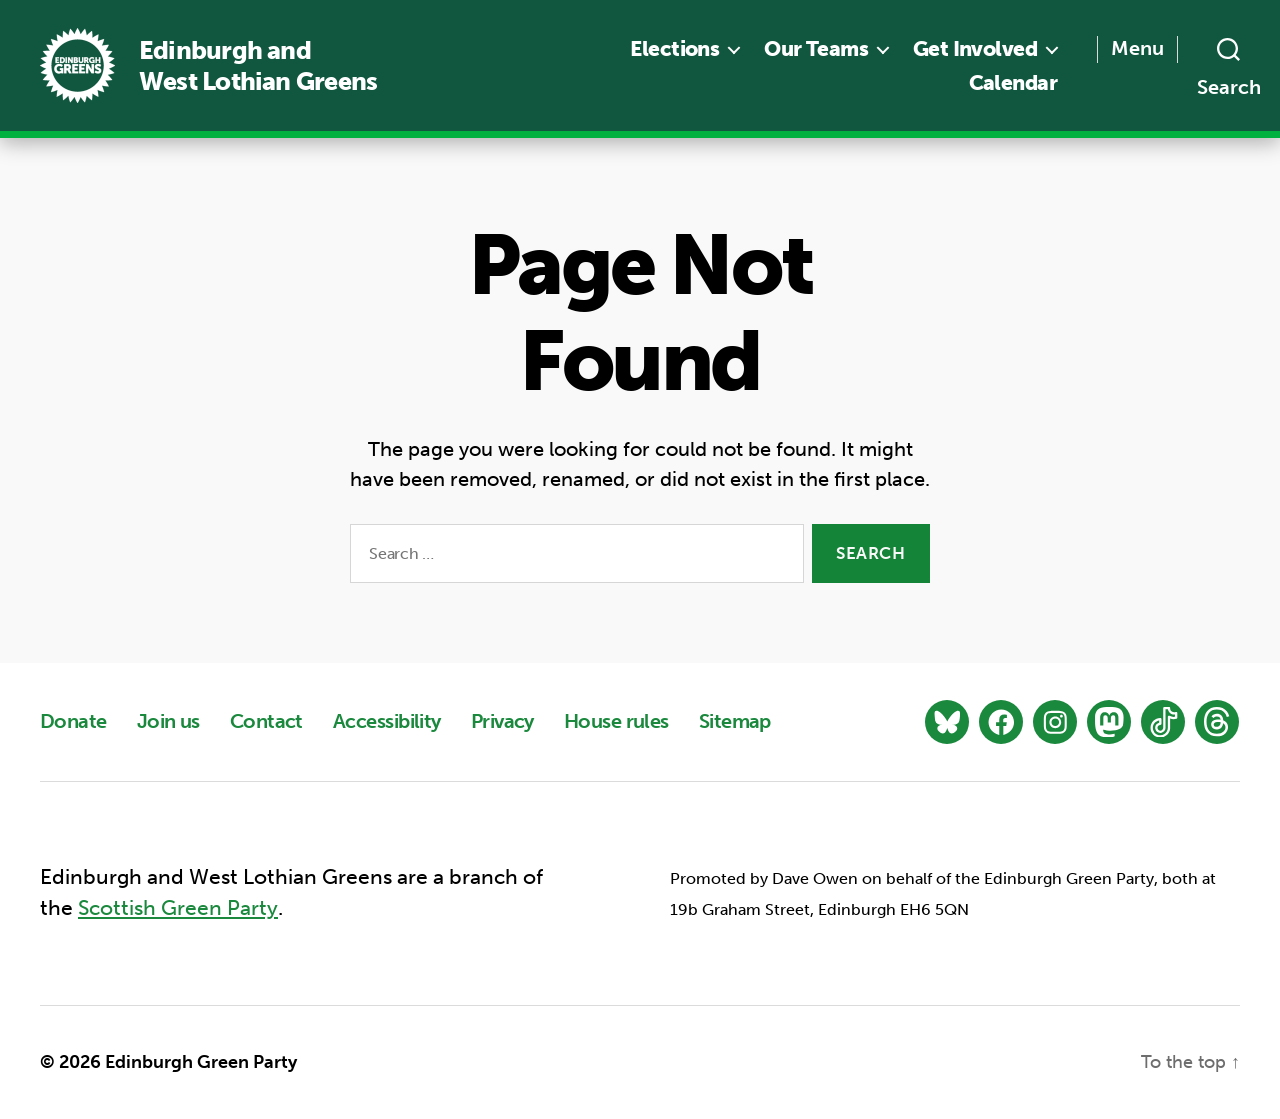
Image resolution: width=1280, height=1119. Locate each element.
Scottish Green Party (178, 908)
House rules (616, 721)
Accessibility (387, 721)
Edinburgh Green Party (201, 1062)
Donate (73, 721)
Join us (168, 721)
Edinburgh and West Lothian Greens (258, 66)
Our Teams (816, 48)
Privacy (502, 721)
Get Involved (975, 48)
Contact (266, 721)
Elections (674, 48)
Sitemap (735, 721)
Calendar (1013, 82)
